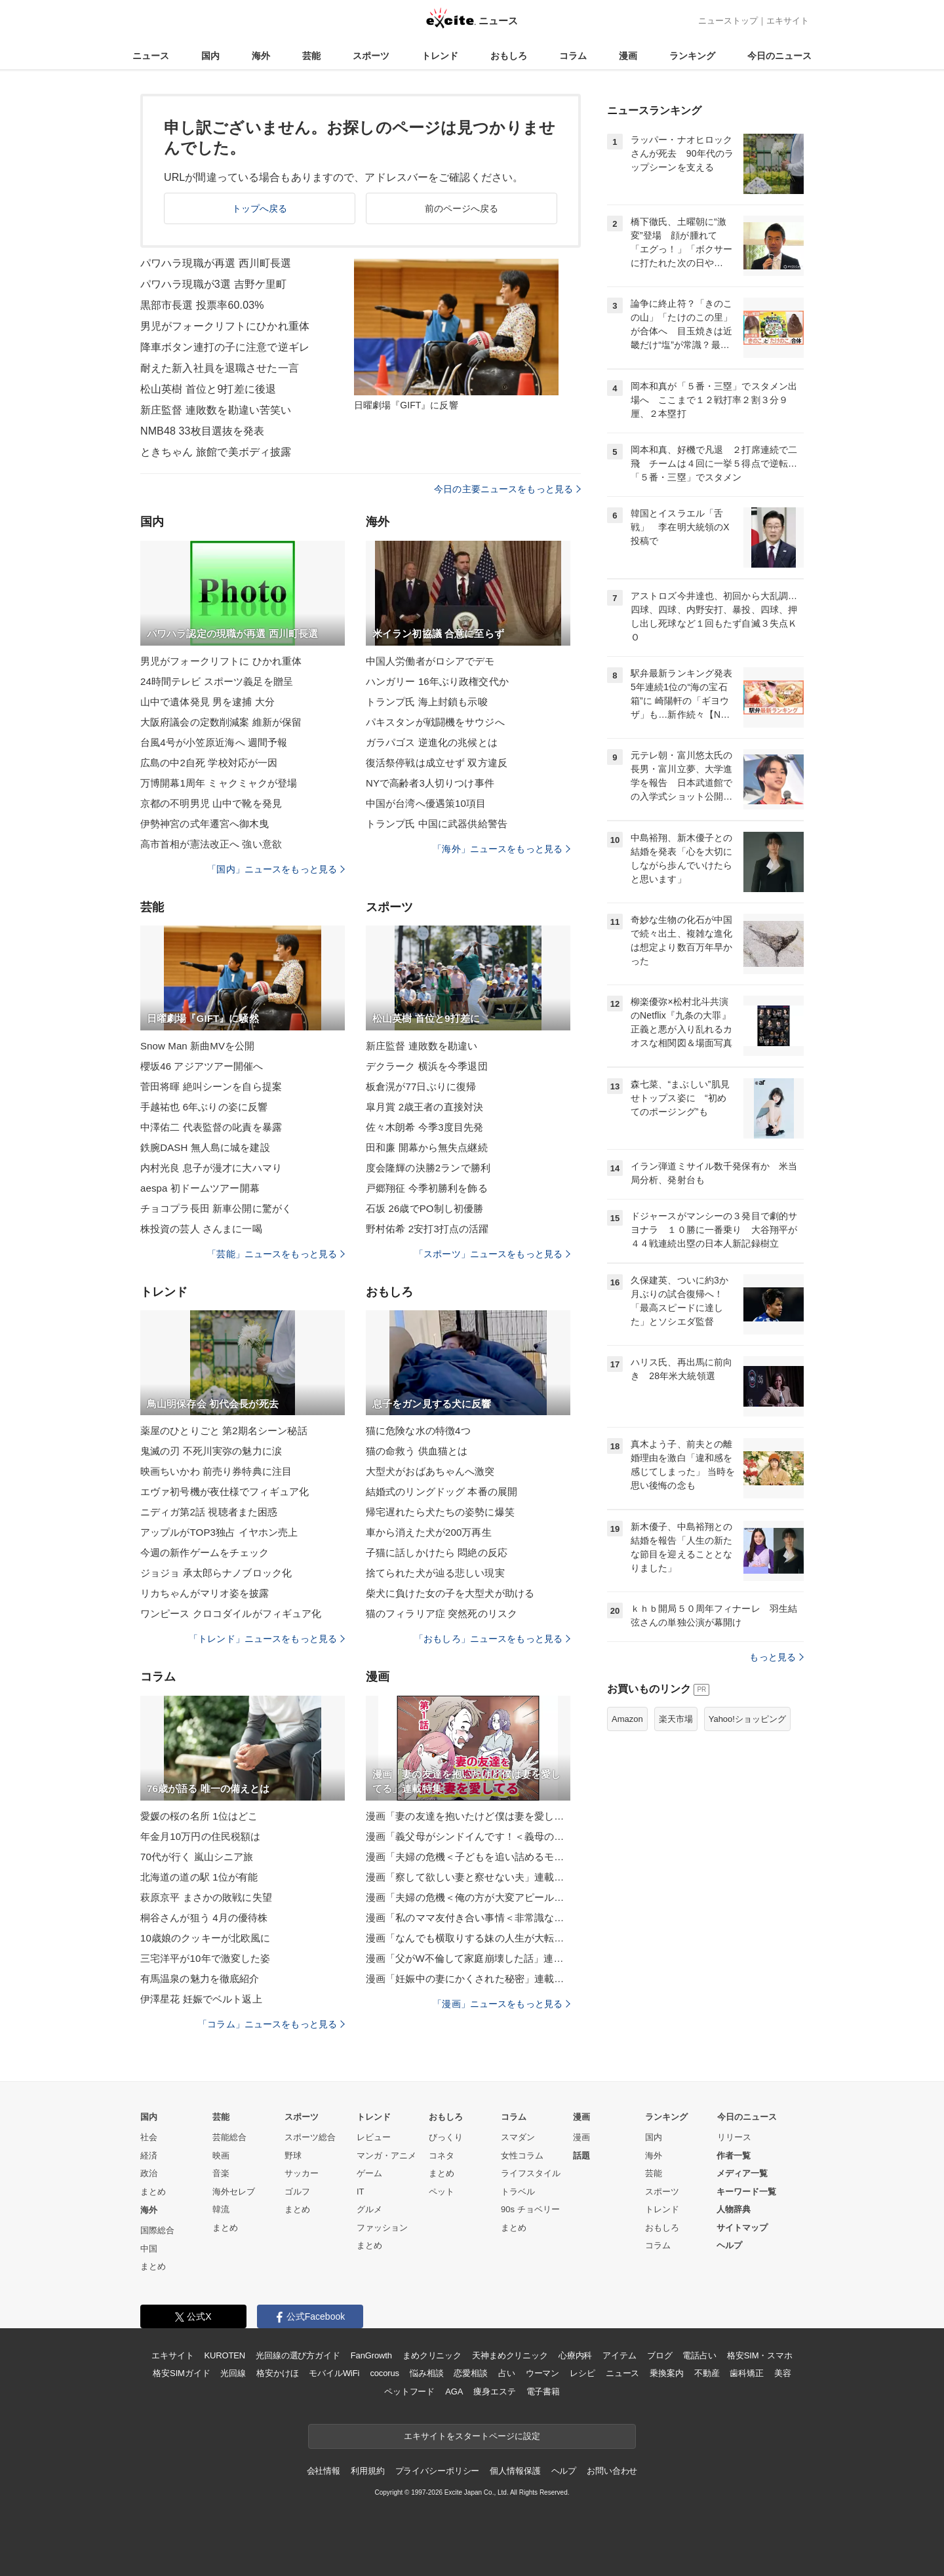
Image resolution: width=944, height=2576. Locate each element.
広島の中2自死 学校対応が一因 (208, 762)
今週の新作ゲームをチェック (204, 1552)
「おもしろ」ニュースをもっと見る (492, 1638)
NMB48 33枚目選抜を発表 (202, 431)
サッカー (302, 2173)
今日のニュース (779, 55)
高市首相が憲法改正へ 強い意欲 (211, 843)
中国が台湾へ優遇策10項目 (426, 803)
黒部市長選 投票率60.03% (202, 305)
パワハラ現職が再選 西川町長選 (215, 263)
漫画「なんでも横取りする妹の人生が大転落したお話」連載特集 (468, 1937)
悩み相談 (426, 2373)
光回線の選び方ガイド (298, 2355)
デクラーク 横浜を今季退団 (427, 1066)
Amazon (627, 1719)
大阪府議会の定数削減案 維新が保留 (221, 722)
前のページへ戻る (462, 208)
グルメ (369, 2209)
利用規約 (367, 2471)
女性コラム (522, 2155)
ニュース (150, 55)
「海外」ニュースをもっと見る (501, 849)
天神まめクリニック (510, 2355)
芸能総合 (229, 2137)
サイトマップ (742, 2228)
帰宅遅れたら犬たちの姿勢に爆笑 (440, 1511)
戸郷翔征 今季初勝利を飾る (427, 1188)
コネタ (441, 2155)
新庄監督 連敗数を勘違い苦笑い (215, 410)
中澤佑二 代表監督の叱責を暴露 (211, 1127)
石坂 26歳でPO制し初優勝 (424, 1208)
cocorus (384, 2373)
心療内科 (575, 2355)
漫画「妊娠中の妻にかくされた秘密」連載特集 (468, 1978)
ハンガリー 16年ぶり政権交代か (437, 681)
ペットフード (409, 2391)
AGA (454, 2391)
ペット (441, 2191)
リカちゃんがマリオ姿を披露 (204, 1593)
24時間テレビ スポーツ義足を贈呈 (216, 681)
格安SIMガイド (181, 2373)
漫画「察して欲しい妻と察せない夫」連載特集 (468, 1877)
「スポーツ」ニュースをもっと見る (492, 1254)
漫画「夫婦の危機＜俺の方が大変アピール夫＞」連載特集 (468, 1897)
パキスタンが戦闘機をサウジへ (435, 722)
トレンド (440, 55)
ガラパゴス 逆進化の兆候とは (432, 742)
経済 (148, 2155)
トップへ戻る (260, 208)
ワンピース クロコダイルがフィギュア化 (230, 1613)
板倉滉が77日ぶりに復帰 (421, 1086)
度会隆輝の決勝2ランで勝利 (428, 1167)
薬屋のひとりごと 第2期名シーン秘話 (223, 1430)
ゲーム (369, 2173)
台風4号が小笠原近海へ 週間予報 (213, 742)
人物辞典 (734, 2209)
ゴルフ (297, 2191)
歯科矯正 (746, 2373)
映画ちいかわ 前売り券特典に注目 (216, 1471)
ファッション (382, 2228)
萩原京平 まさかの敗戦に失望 (206, 1897)
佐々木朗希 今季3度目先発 (424, 1127)
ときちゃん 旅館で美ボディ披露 (215, 452)
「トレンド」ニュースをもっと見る (267, 1638)
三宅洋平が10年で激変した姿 (205, 1958)
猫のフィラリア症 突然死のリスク (441, 1613)
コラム (573, 55)
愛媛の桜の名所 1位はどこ (199, 1816)
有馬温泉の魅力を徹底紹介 (199, 1978)
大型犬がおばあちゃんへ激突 (430, 1471)
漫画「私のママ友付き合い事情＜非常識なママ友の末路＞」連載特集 (468, 1917)
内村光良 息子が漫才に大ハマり (211, 1167)
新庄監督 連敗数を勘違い (422, 1045)
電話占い (699, 2355)
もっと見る (776, 1657)
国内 (210, 55)
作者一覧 (734, 2155)
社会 (148, 2137)
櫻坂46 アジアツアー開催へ (202, 1066)
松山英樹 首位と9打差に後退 (208, 389)
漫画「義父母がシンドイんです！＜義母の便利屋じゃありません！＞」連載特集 (468, 1836)
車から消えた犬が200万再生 (429, 1532)
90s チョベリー (530, 2209)
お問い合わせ (612, 2471)
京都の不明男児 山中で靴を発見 (211, 803)
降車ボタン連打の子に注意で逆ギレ (224, 347)
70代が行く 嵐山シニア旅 (196, 1856)
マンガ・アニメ (386, 2155)
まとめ (153, 2191)
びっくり (446, 2137)
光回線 (233, 2373)
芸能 (311, 55)
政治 (148, 2173)
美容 (782, 2373)
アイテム (619, 2355)
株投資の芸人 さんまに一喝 (201, 1228)
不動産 (707, 2373)
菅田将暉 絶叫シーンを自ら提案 (211, 1086)
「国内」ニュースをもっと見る (276, 869)
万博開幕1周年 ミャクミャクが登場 (219, 783)
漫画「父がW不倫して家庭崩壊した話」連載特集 (468, 1958)
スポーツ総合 (310, 2137)
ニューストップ (728, 21)
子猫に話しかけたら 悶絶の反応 (436, 1552)
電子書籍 (543, 2391)
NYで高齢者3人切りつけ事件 (430, 783)
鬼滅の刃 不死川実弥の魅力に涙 (211, 1450)
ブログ (660, 2355)
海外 (261, 55)
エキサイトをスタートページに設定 (472, 2436)
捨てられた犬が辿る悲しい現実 (435, 1572)
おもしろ (508, 55)
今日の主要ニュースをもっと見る (507, 489)
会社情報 (323, 2471)
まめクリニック (432, 2355)
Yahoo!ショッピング (747, 1719)
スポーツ (371, 55)
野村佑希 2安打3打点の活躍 (427, 1228)
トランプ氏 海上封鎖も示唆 (427, 701)
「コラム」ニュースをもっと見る (271, 2024)
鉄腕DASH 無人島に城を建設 (205, 1147)
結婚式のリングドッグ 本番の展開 (441, 1491)
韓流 (220, 2209)
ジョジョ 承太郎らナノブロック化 (216, 1572)
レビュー (374, 2137)
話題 (581, 2155)
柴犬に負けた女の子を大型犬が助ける (450, 1593)
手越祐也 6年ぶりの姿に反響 (203, 1106)
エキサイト (787, 21)
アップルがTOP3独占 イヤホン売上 (219, 1532)
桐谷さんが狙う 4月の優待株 (203, 1917)
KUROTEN (224, 2355)
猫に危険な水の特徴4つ (418, 1430)
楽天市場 (676, 1719)
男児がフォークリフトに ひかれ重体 (221, 661)
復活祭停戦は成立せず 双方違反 (436, 762)
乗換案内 (666, 2373)
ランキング (692, 55)
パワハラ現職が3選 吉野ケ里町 (213, 284)
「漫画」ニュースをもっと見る (501, 2004)
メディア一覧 (742, 2173)
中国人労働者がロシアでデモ (430, 661)
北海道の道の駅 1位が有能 (199, 1877)
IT (360, 2191)
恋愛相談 (470, 2373)
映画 (220, 2155)
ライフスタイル (530, 2173)
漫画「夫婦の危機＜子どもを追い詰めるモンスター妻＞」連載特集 (468, 1856)
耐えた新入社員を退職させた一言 (219, 368)
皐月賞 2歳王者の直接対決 (424, 1106)
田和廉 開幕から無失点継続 (427, 1147)
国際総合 (157, 2230)
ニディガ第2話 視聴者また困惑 (208, 1511)
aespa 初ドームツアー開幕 (200, 1188)
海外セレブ (233, 2191)
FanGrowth (371, 2355)
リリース (734, 2137)
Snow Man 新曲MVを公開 (197, 1045)
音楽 (220, 2173)
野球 (293, 2155)
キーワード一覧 (746, 2191)
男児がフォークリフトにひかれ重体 (224, 326)
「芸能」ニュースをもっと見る (276, 1254)
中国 (148, 2249)
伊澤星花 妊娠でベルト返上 (201, 1998)
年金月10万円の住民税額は (200, 1836)
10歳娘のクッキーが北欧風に (205, 1937)
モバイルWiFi (334, 2373)
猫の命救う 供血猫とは (417, 1450)
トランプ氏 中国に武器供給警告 (436, 823)
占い (506, 2373)
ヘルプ (729, 2245)
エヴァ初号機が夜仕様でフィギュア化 (224, 1491)
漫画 (628, 55)
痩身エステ (494, 2391)
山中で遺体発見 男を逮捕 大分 (207, 701)
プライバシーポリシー (437, 2471)
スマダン (518, 2137)
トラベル (518, 2191)
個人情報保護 (515, 2471)
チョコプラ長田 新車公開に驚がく (216, 1208)
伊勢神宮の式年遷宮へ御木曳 (204, 823)
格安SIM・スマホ (760, 2355)
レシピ (582, 2373)
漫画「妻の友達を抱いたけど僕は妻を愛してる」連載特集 (468, 1816)
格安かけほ (277, 2373)
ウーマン (542, 2373)
